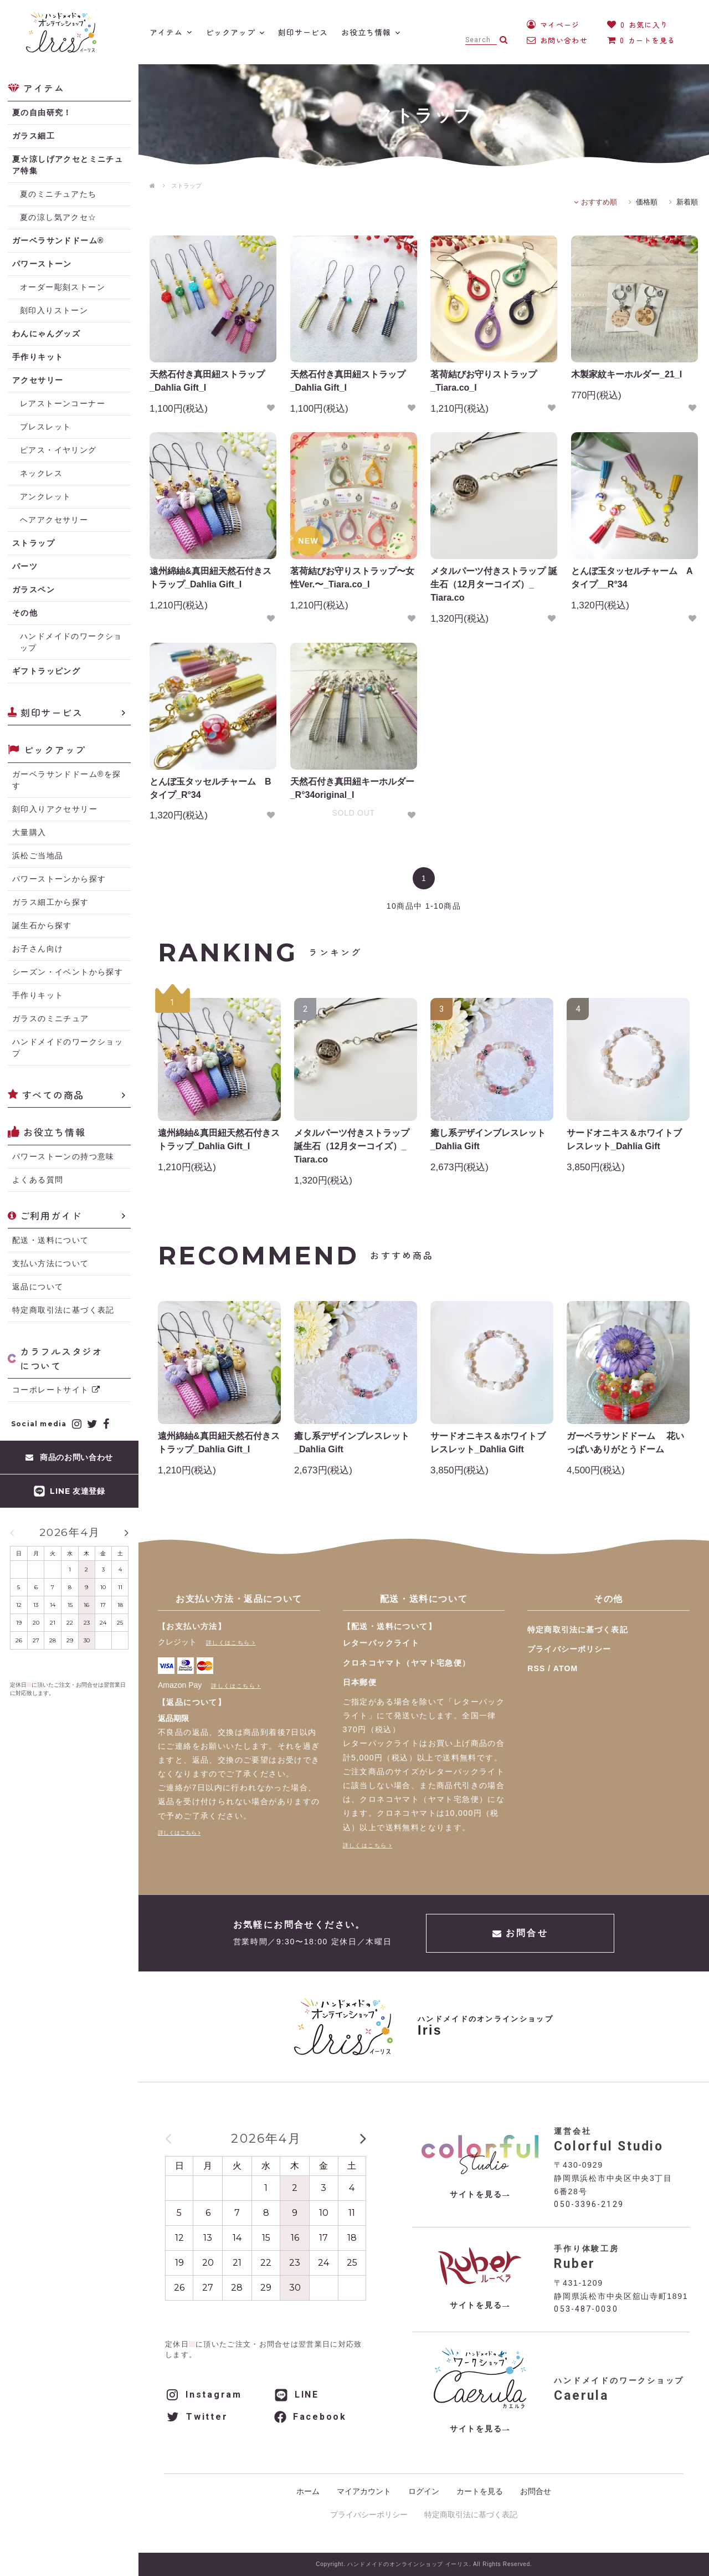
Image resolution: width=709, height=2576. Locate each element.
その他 (25, 612)
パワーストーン (42, 263)
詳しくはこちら (228, 1643)
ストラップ (186, 185)
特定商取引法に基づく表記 (63, 1309)
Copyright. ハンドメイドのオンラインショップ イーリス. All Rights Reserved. (424, 2564)
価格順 (646, 202)
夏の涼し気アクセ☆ (58, 217)
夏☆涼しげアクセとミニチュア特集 (67, 165)
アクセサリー (37, 380)
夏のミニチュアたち (58, 194)
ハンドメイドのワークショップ (71, 642)
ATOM (565, 1668)
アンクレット (45, 496)
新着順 (687, 202)
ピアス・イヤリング (58, 449)
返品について (37, 1286)
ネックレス (41, 473)
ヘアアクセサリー (54, 519)
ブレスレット (45, 426)
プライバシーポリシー (569, 1649)
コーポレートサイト (56, 1389)
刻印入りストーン (54, 310)
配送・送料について (50, 1240)
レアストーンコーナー (62, 403)
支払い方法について (50, 1263)
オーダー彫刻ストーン (62, 287)
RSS (536, 1668)
